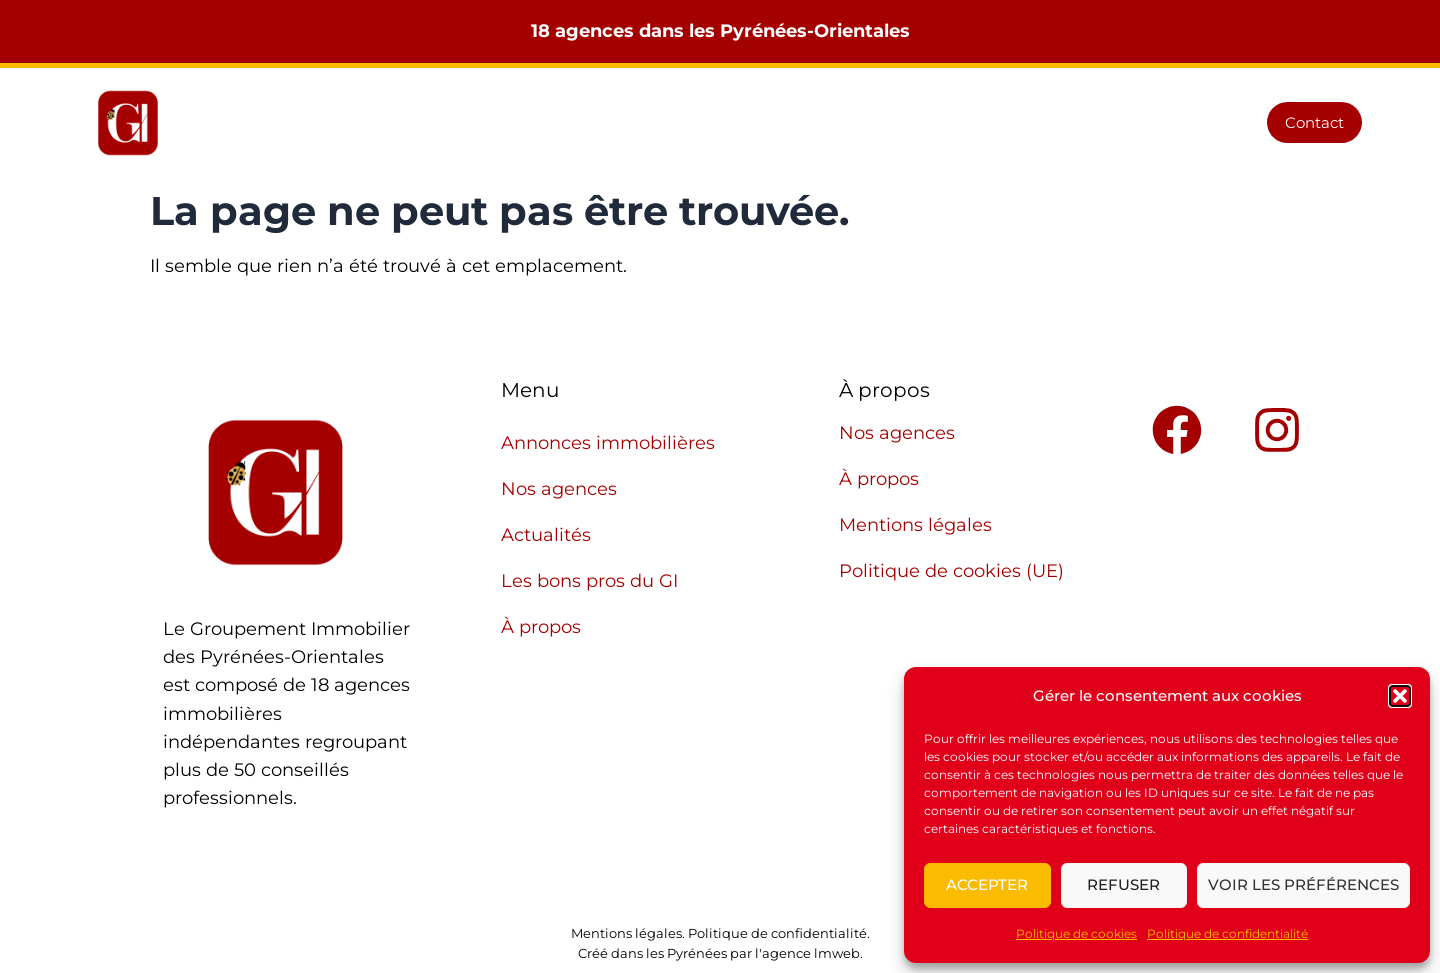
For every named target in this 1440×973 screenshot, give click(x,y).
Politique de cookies (1076, 933)
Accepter (987, 884)
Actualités (845, 122)
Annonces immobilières (527, 122)
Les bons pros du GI (1003, 122)
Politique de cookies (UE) (951, 571)
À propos (1157, 122)
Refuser (1123, 884)
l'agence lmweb (807, 953)
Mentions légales (915, 525)
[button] (1400, 696)
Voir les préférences (1303, 884)
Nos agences (713, 122)
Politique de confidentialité (1227, 933)
